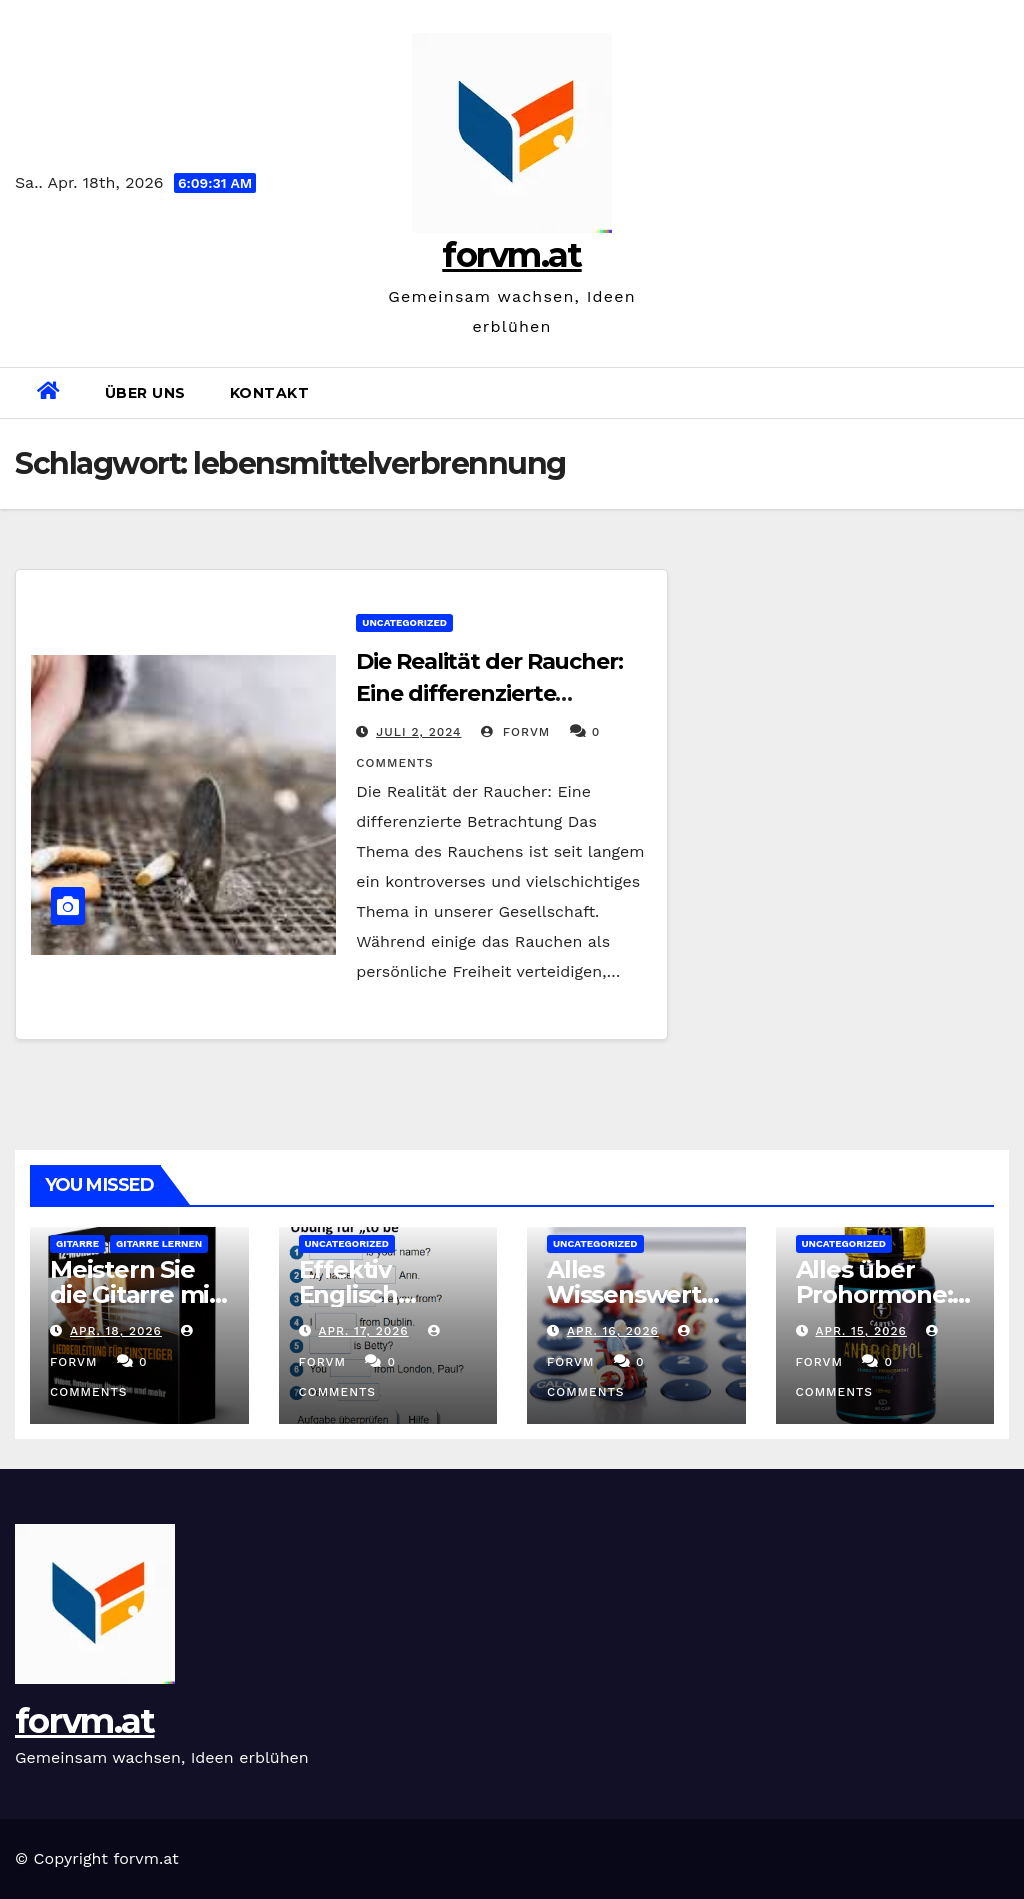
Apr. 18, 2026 (116, 1331)
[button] (1001, 392)
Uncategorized (404, 622)
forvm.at (511, 255)
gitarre (77, 1243)
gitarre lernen (159, 1243)
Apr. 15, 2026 (861, 1331)
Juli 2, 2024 (418, 732)
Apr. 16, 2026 (613, 1331)
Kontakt (270, 393)
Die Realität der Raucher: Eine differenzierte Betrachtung (489, 693)
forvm (515, 732)
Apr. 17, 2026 (363, 1331)
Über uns (145, 393)
